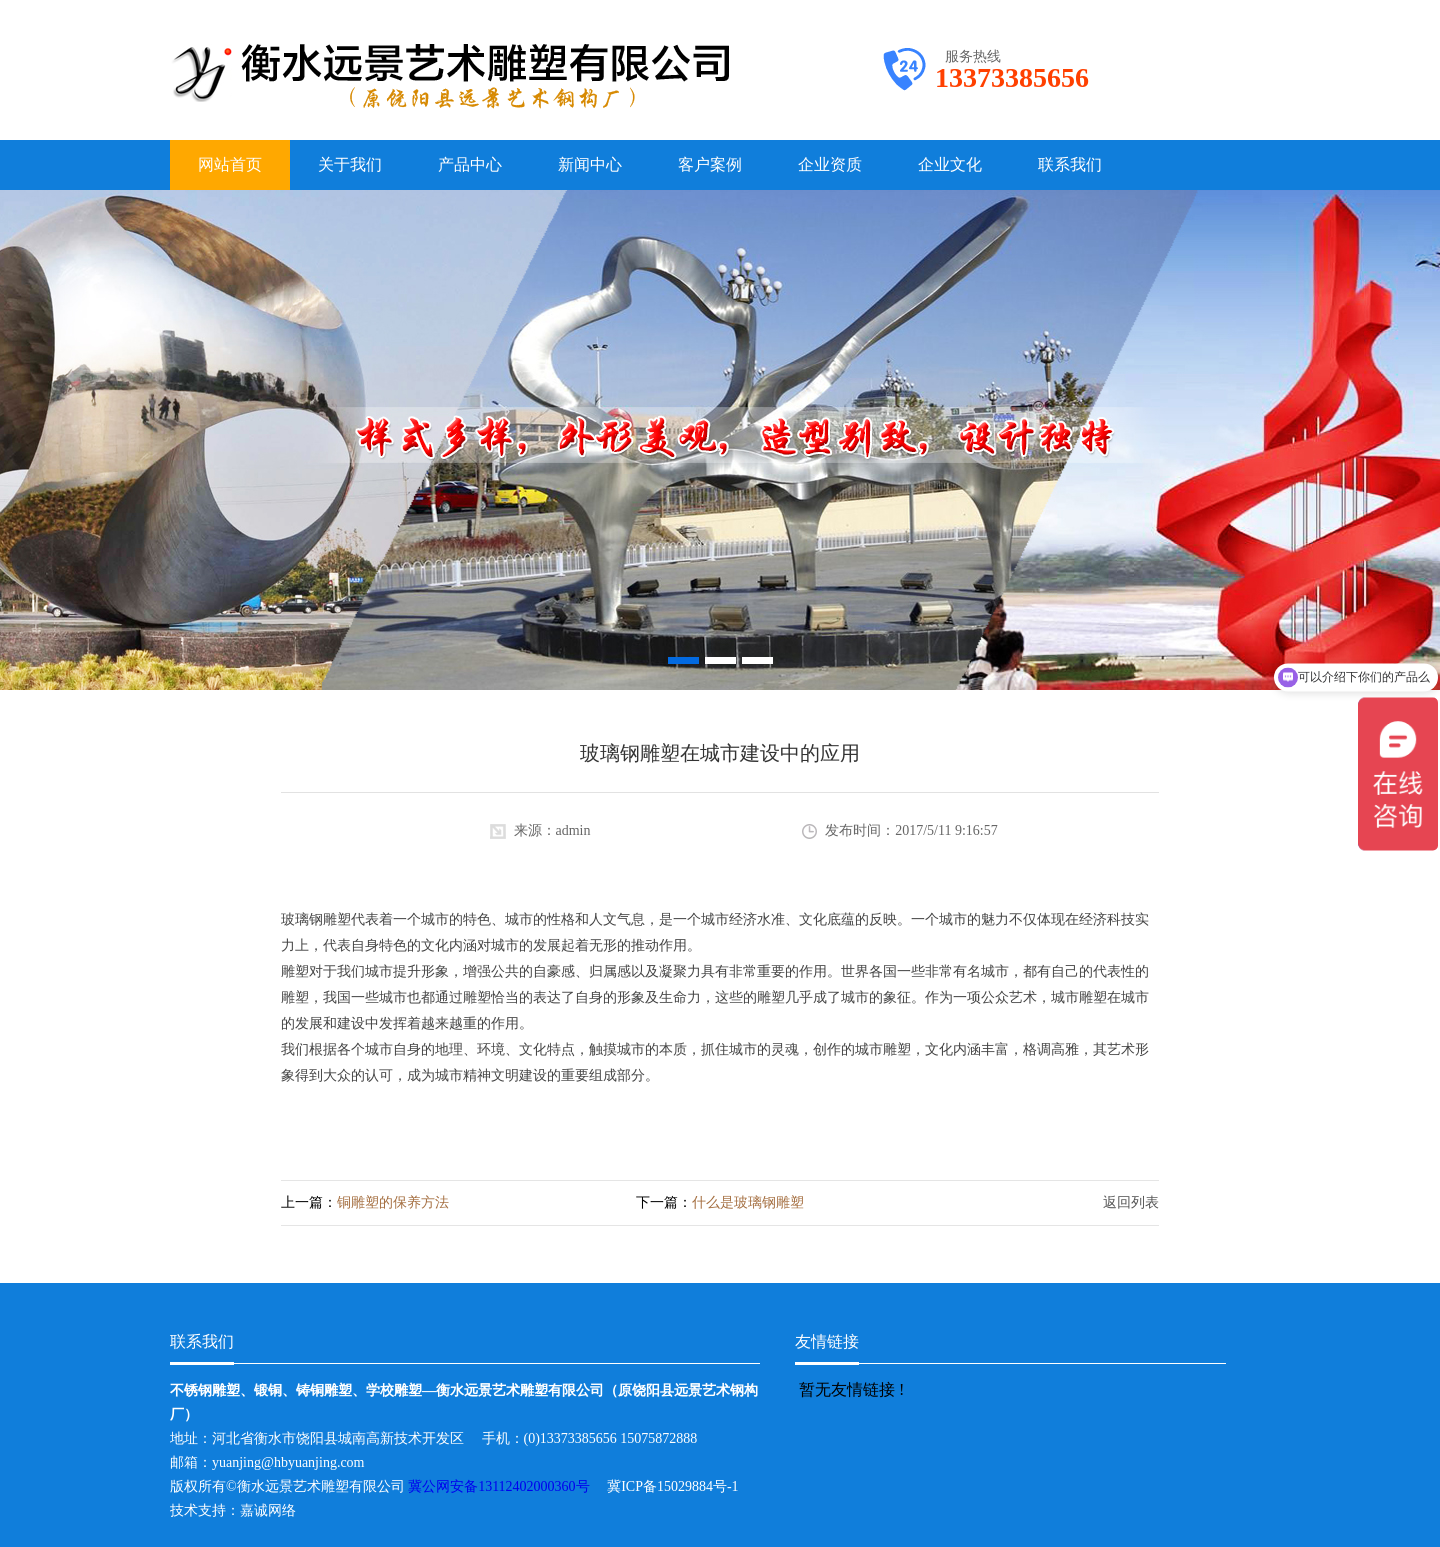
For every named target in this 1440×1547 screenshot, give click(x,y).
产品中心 (470, 164)
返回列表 (1131, 1202)
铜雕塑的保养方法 (393, 1202)
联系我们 (1070, 164)
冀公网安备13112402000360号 (507, 1486)
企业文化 (950, 164)
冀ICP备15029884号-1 (679, 1486)
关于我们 (350, 164)
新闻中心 (590, 164)
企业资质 (830, 164)
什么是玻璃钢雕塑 (748, 1202)
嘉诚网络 (268, 1510)
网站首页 (230, 164)
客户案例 (710, 164)
